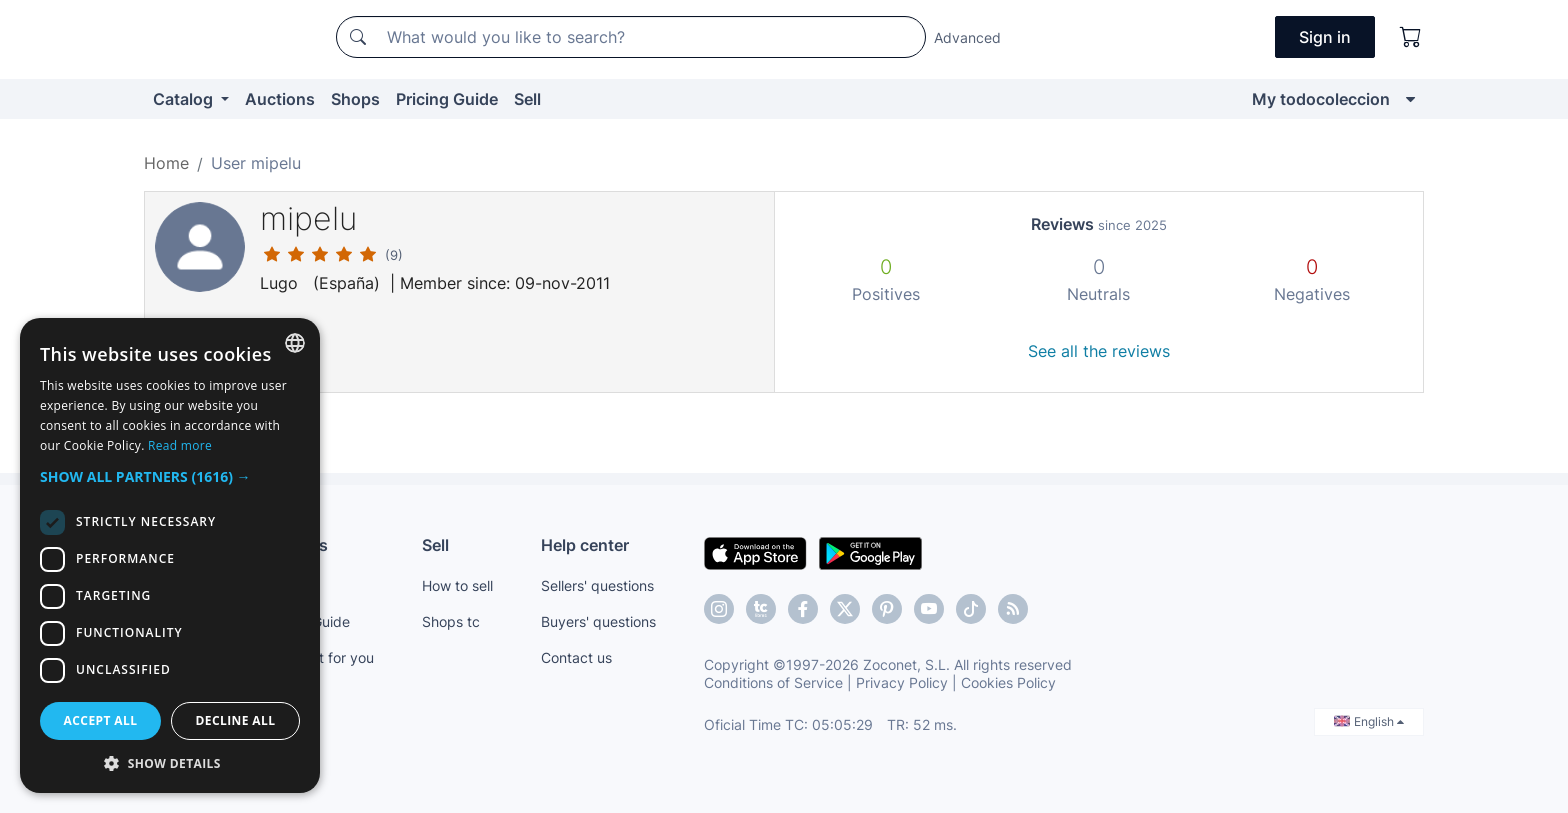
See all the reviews (1099, 351)
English (1369, 721)
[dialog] (170, 555)
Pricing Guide (447, 99)
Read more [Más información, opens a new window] (180, 445)
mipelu (308, 218)
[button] (170, 476)
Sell (527, 99)
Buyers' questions (598, 621)
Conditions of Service (773, 682)
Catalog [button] (185, 99)
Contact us (576, 657)
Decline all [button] (236, 720)
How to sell (457, 585)
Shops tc (451, 621)
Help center (585, 545)
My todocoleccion (1321, 99)
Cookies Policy (1008, 682)
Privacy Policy (902, 682)
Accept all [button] (101, 720)
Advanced (967, 37)
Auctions (280, 99)
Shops (355, 99)
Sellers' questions (597, 585)
